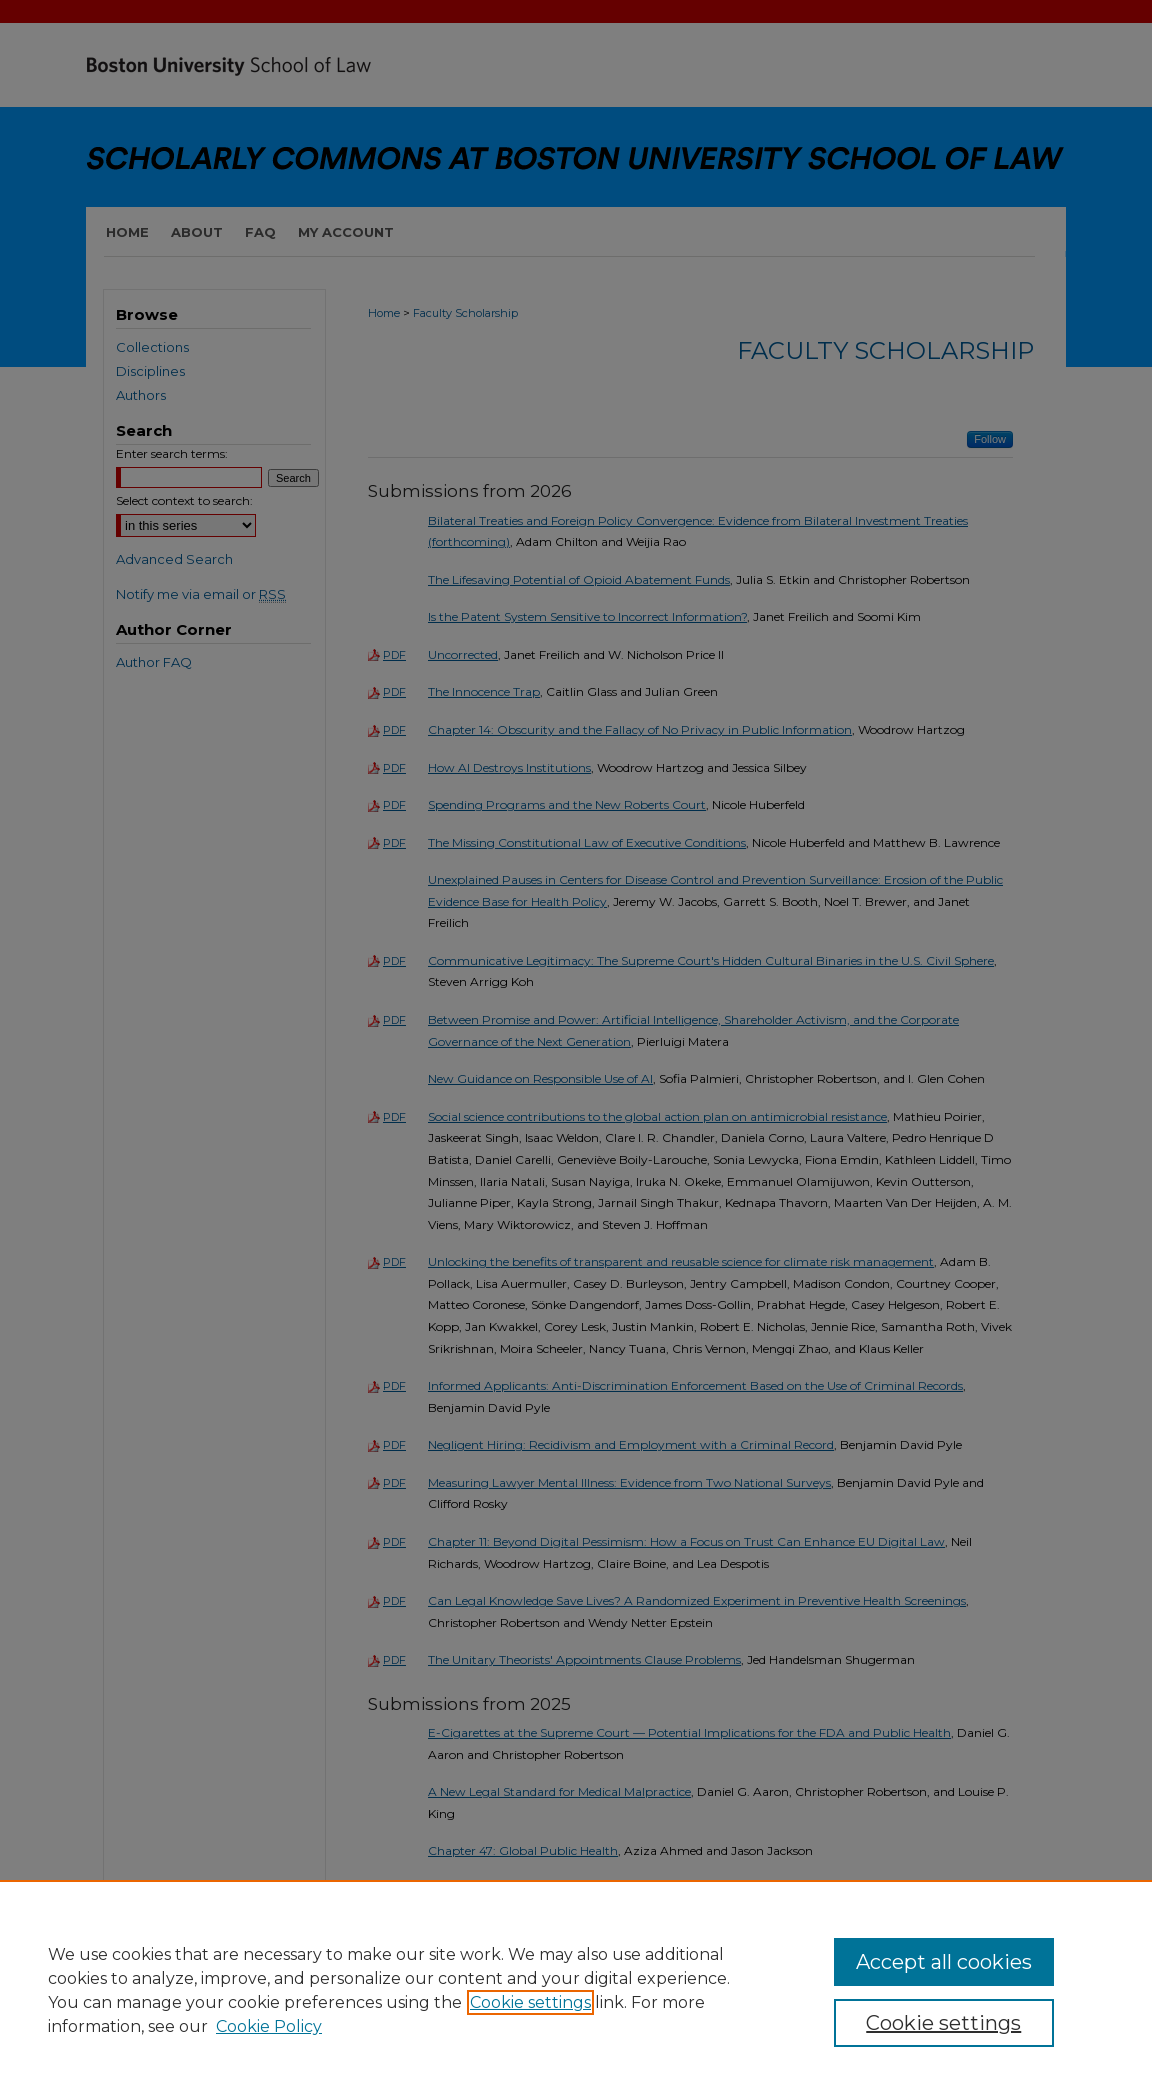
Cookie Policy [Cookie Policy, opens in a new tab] (269, 2026)
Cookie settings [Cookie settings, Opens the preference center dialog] (943, 2023)
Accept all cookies (944, 1962)
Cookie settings (530, 2002)
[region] (576, 1990)
